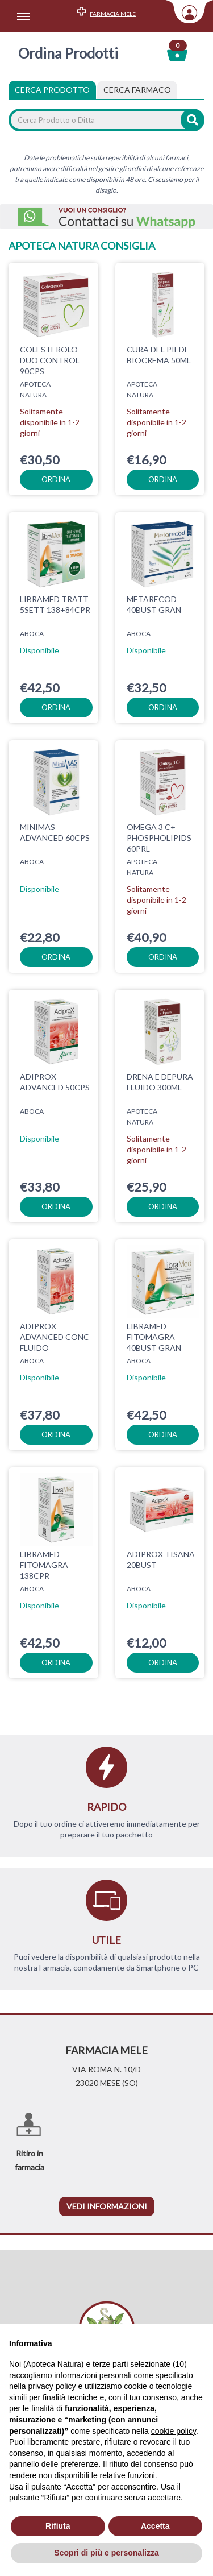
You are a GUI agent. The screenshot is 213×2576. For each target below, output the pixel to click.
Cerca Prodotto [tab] (52, 89)
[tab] (137, 90)
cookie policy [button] (173, 2431)
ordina (55, 479)
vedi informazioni (106, 2206)
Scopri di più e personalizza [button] (106, 2552)
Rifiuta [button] (57, 2526)
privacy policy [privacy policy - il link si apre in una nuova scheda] (52, 2386)
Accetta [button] (155, 2526)
